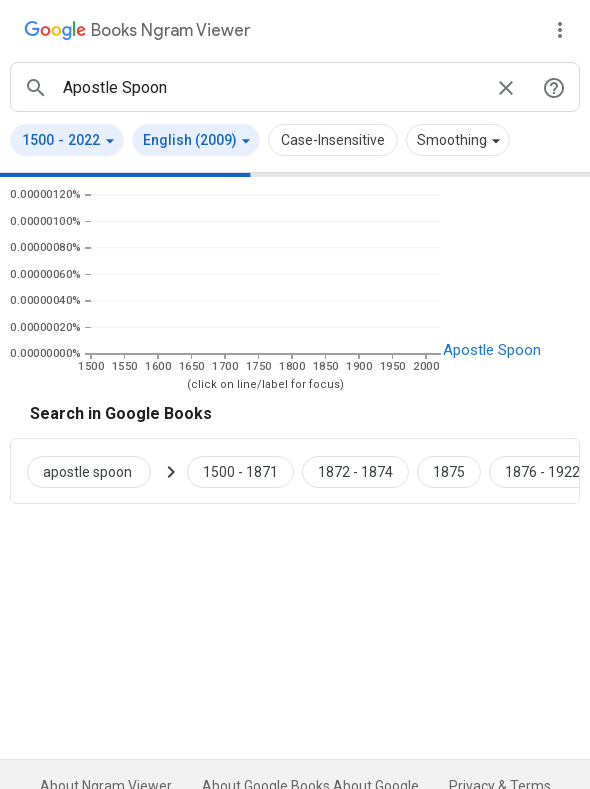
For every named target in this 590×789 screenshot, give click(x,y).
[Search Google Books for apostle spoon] (97, 471)
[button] (67, 140)
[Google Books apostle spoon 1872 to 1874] (355, 471)
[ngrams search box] (271, 87)
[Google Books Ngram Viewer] (137, 33)
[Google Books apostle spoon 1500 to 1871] (240, 471)
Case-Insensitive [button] (333, 140)
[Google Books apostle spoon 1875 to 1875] (449, 471)
